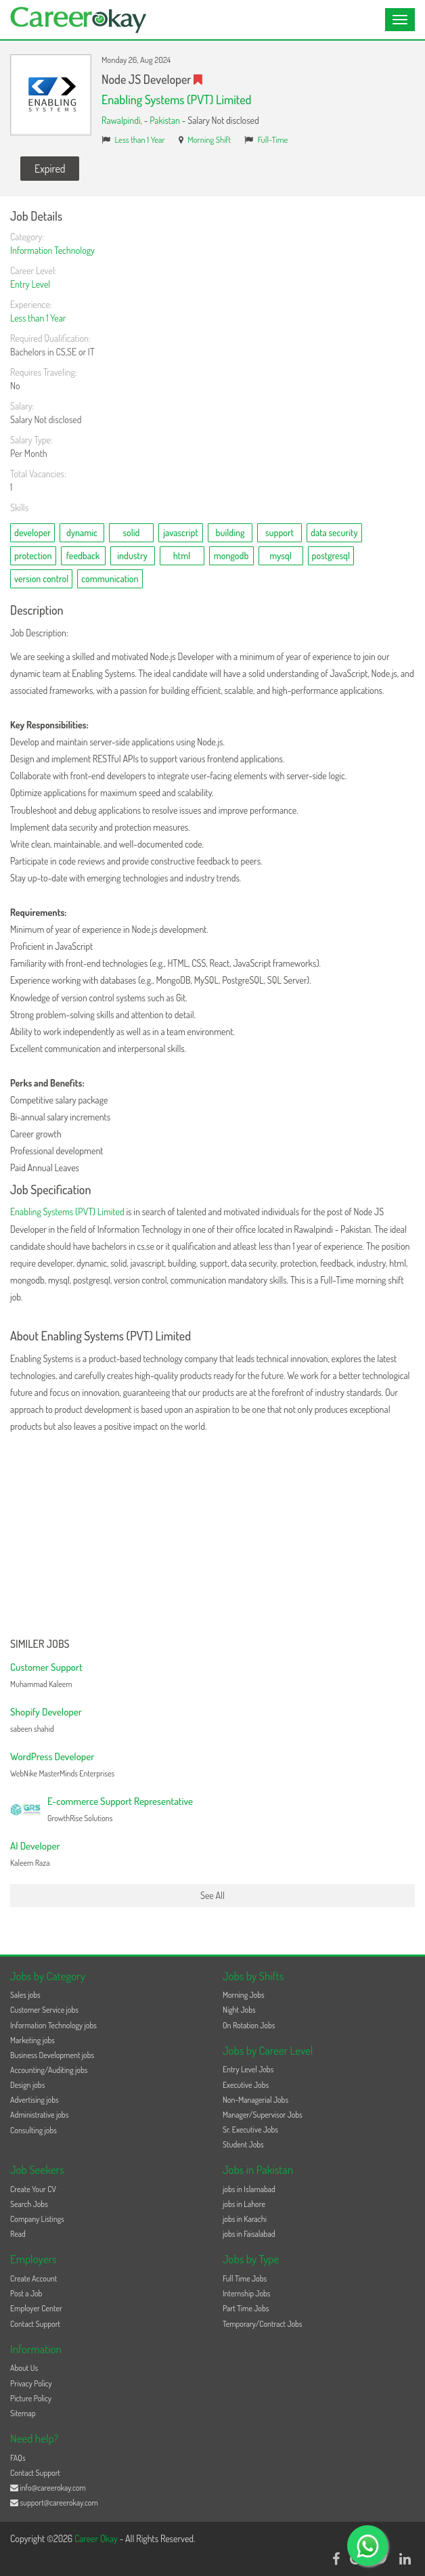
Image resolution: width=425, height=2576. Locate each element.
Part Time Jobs (246, 2308)
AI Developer (35, 1845)
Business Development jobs (52, 2055)
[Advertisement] (212, 1537)
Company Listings (37, 2219)
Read (18, 2234)
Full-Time (273, 139)
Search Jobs (29, 2204)
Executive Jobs (246, 2085)
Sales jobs (25, 1995)
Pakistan (165, 120)
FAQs (18, 2458)
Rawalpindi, (123, 120)
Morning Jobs (244, 1995)
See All (212, 1895)
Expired (50, 168)
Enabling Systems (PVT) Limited (176, 99)
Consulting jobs (33, 2130)
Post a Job (26, 2293)
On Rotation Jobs (249, 2025)
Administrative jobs (39, 2115)
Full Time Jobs (245, 2278)
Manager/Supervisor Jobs (263, 2115)
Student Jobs (243, 2144)
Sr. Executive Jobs (250, 2129)
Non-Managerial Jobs (255, 2100)
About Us (24, 2368)
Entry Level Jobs (248, 2069)
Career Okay (97, 2538)
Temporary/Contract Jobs (263, 2324)
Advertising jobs (34, 2100)
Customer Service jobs (44, 2010)
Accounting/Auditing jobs (48, 2070)
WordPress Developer (52, 1756)
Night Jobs (239, 2010)
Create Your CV (33, 2189)
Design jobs (27, 2085)
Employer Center (36, 2308)
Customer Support (46, 1667)
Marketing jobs (32, 2040)
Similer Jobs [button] (40, 1644)
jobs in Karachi (245, 2219)
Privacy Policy (31, 2383)
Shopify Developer (46, 1711)
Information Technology (52, 250)
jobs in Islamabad (249, 2189)
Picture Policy (30, 2398)
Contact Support (35, 2324)
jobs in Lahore (244, 2204)
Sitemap (23, 2413)
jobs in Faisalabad (249, 2234)
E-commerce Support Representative (120, 1801)
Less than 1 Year (140, 139)
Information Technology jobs (53, 2025)
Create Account (33, 2278)
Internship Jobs (246, 2293)
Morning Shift (209, 139)
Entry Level (30, 284)
